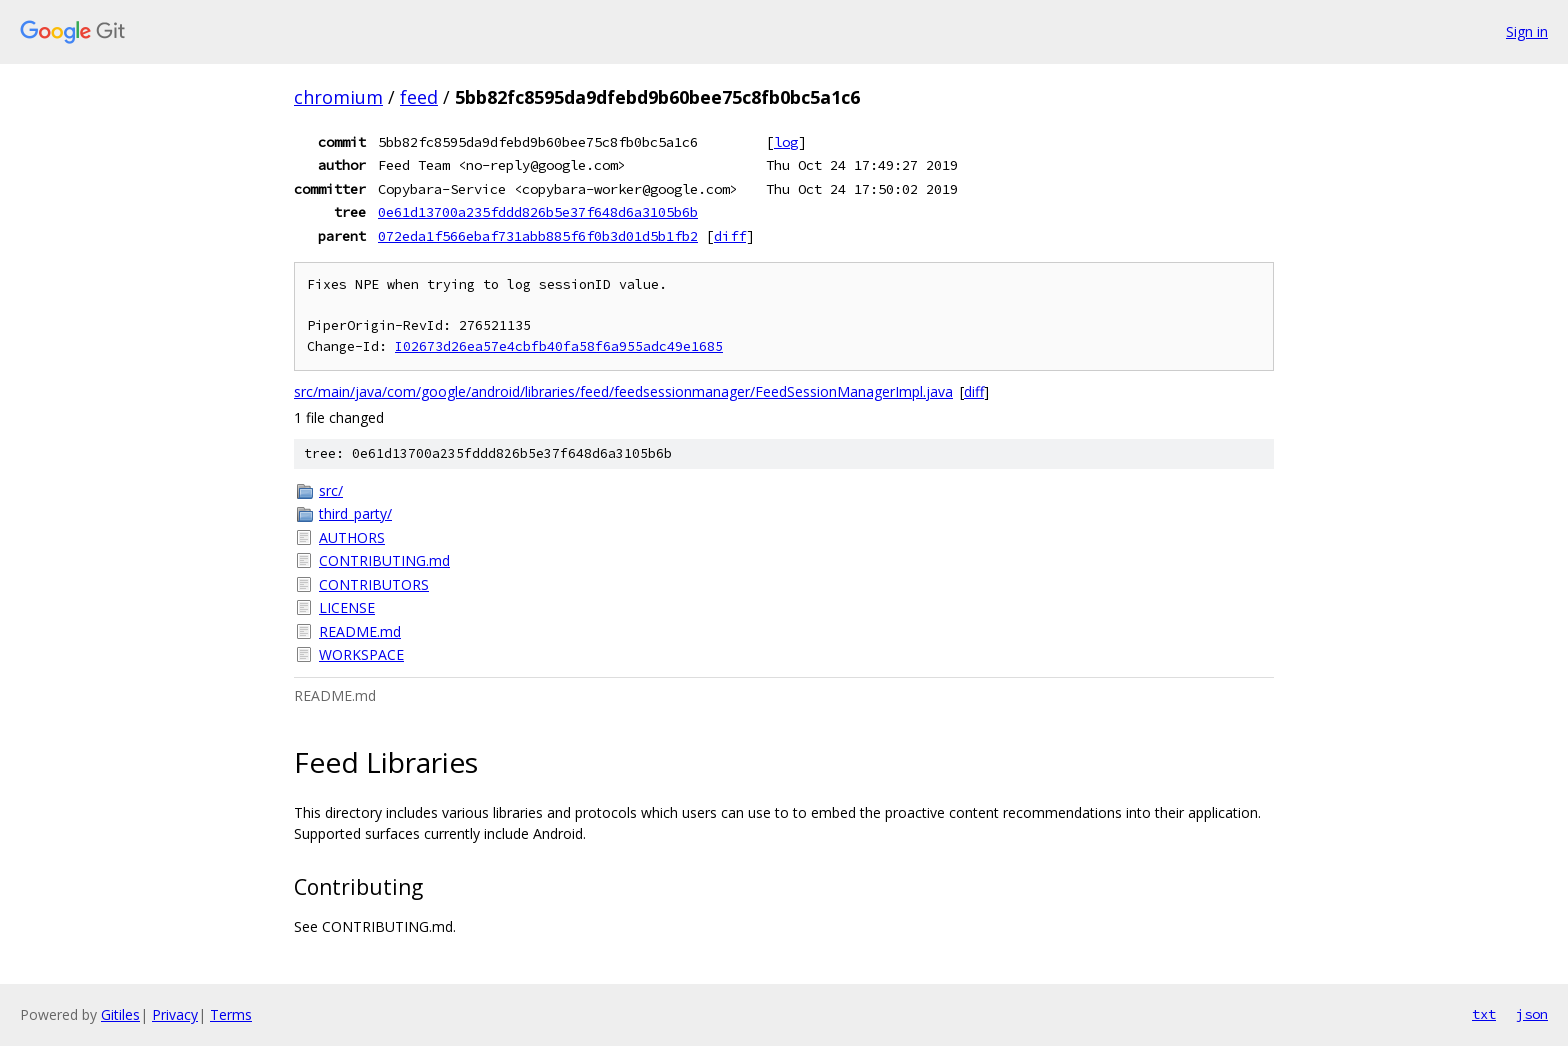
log (786, 142)
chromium (338, 97)
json (1532, 1014)
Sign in (1527, 31)
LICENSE (347, 607)
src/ (331, 490)
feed (419, 97)
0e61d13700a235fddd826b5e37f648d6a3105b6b (538, 212)
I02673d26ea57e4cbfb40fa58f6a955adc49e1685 (559, 346)
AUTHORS (352, 537)
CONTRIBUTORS (374, 584)
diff (730, 236)
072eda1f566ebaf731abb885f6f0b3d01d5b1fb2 (538, 236)
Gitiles (120, 1014)
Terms (231, 1014)
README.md (360, 631)
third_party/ (355, 513)
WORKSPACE (361, 654)
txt (1484, 1014)
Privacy (175, 1014)
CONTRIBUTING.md (384, 560)
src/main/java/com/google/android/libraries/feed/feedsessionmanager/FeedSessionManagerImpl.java (623, 391)
